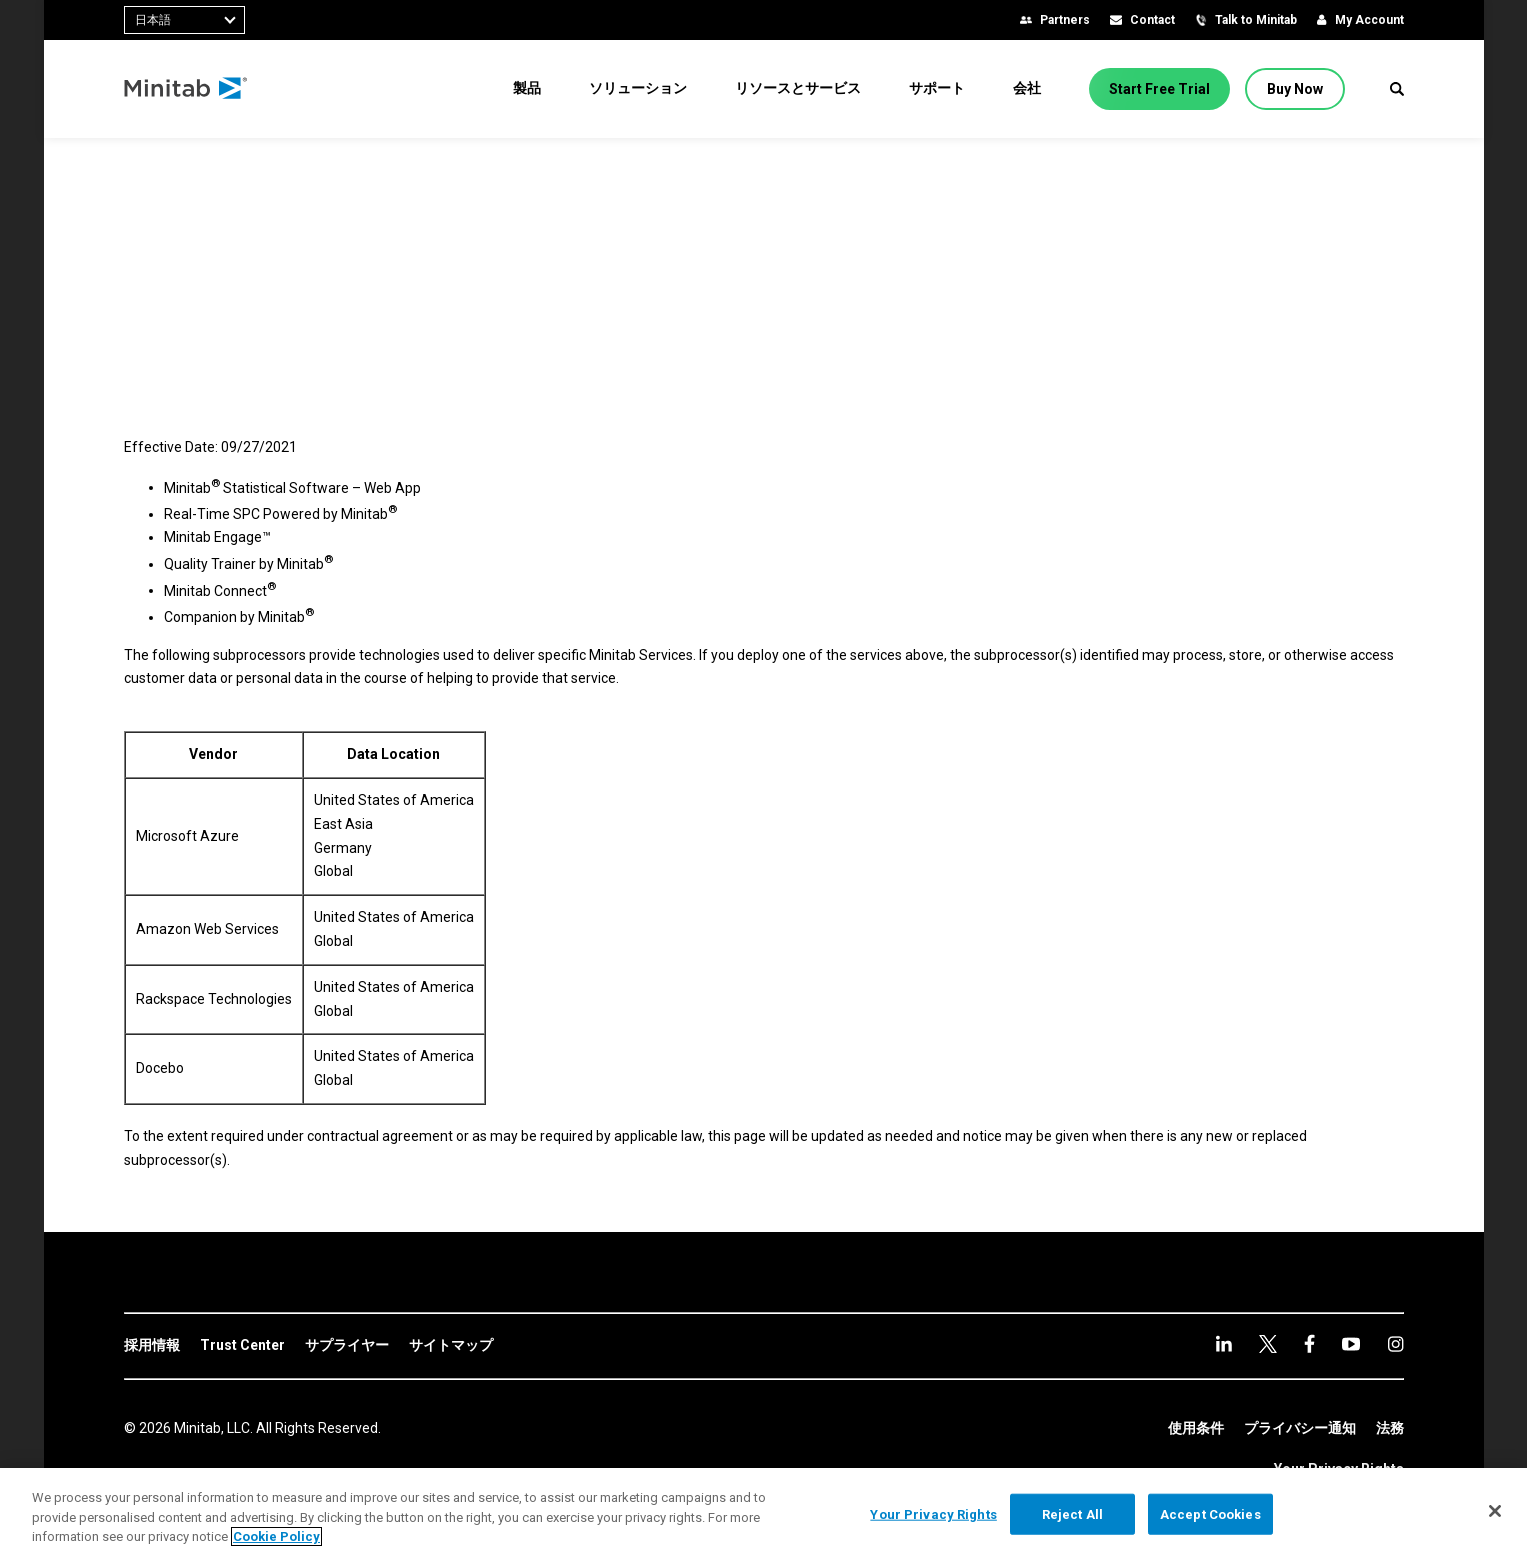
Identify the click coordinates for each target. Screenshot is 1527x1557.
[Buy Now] (1295, 89)
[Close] (1495, 1511)
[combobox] (184, 20)
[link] (152, 1346)
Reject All (1072, 1513)
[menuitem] (527, 88)
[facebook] (1268, 1344)
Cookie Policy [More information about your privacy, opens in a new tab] (276, 1536)
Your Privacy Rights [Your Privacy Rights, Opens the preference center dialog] (933, 1513)
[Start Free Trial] (1159, 89)
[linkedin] (1224, 1343)
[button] (1397, 89)
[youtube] (1309, 1343)
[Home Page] (186, 89)
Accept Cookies (1210, 1513)
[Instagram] (1351, 1344)
